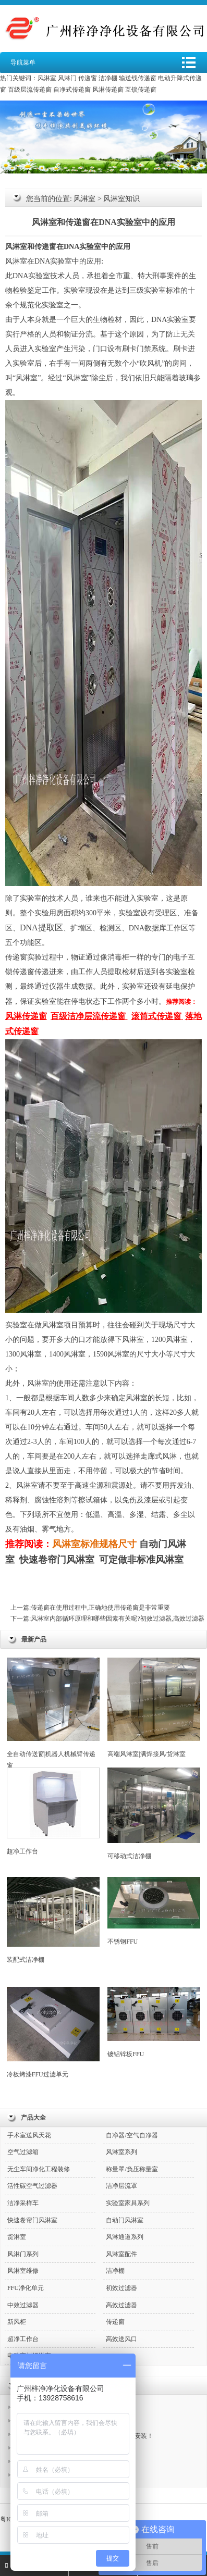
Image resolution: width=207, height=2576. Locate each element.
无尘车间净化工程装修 (38, 2169)
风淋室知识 (121, 199)
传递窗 (87, 78)
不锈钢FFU (153, 1911)
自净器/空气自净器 (131, 2135)
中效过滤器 (23, 2305)
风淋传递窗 (108, 89)
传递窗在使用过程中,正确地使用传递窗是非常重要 (100, 1607)
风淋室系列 (121, 2152)
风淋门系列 (23, 2254)
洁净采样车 (23, 2203)
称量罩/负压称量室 (131, 2169)
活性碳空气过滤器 (32, 2185)
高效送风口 (121, 2339)
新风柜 (16, 2321)
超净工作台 (53, 1811)
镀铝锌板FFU (153, 2022)
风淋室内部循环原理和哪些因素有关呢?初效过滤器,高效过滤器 (117, 1618)
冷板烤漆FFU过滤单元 (53, 2032)
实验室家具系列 (128, 2203)
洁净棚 (108, 78)
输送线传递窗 (137, 78)
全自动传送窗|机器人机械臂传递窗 (53, 1713)
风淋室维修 (23, 2270)
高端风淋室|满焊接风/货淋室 (153, 1708)
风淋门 (67, 78)
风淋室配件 (121, 2254)
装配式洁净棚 (53, 1920)
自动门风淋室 (124, 2220)
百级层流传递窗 (30, 89)
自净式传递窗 (72, 89)
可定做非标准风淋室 (141, 1559)
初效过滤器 (121, 2288)
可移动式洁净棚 (153, 1814)
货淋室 (16, 2237)
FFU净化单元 (25, 2288)
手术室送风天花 (29, 2135)
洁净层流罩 (121, 2185)
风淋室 (47, 78)
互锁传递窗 (140, 89)
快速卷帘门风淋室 (56, 1559)
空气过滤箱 (23, 2152)
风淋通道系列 (124, 2237)
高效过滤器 (121, 2305)
